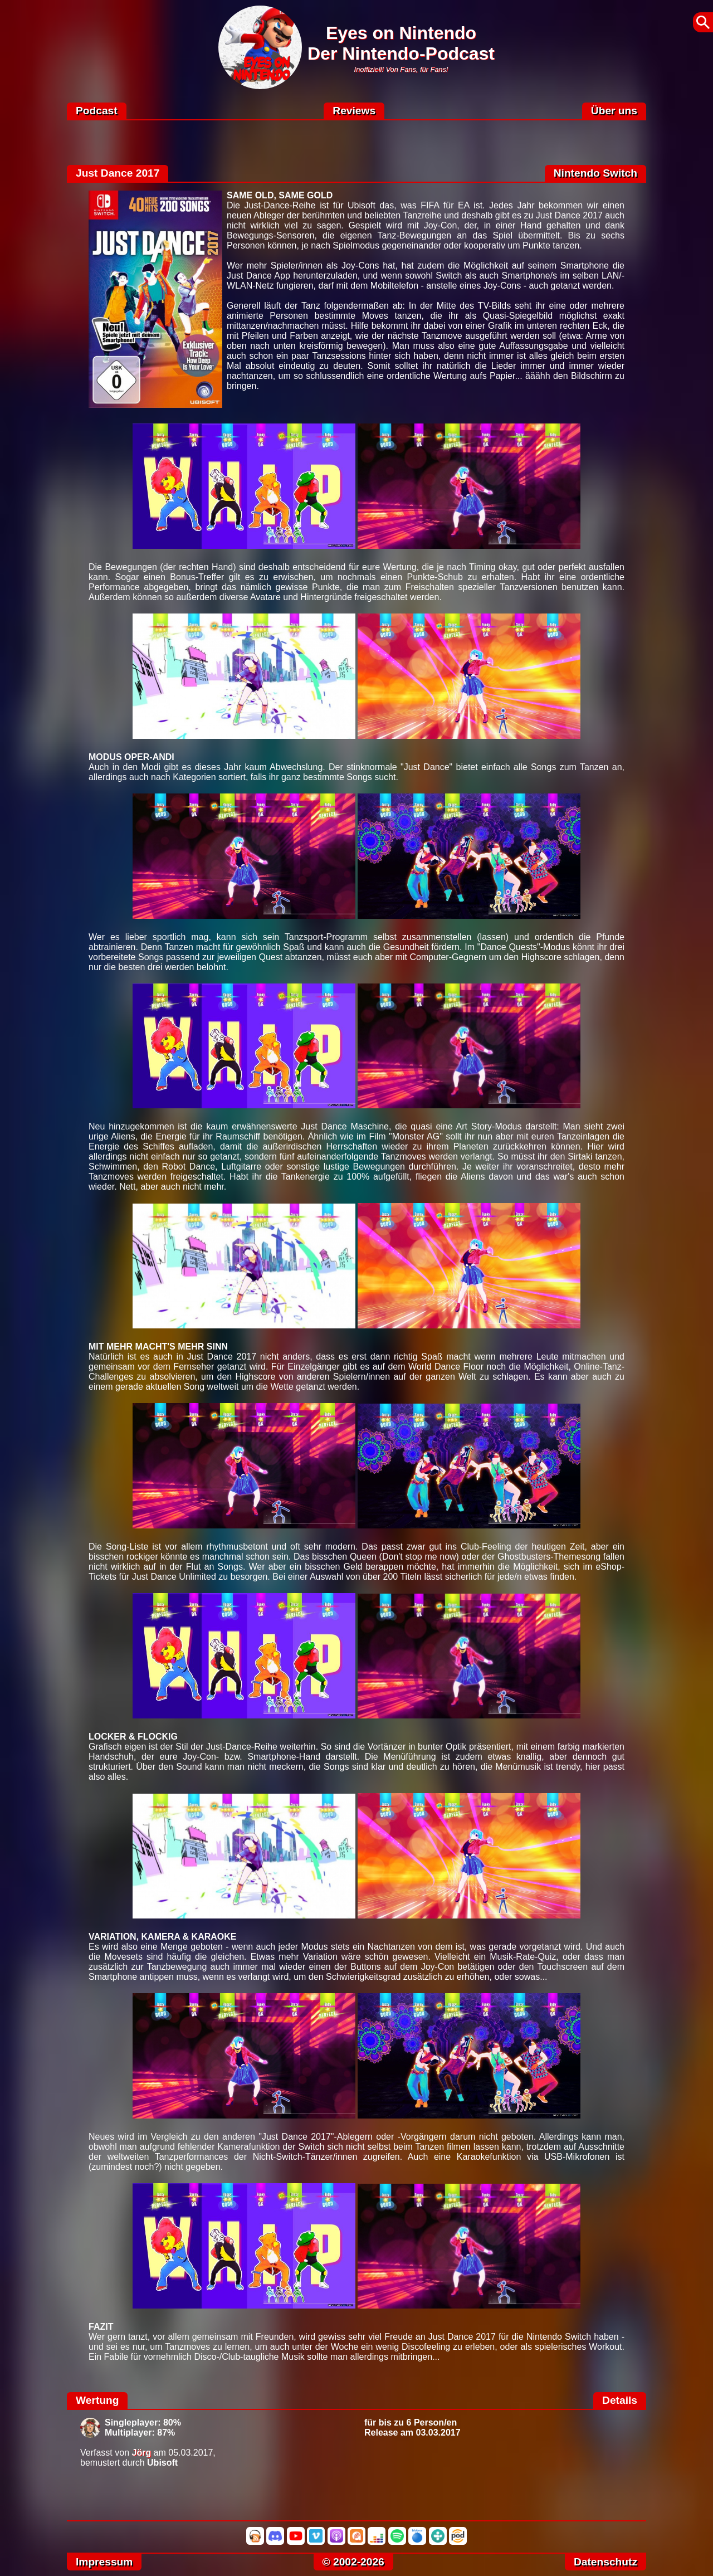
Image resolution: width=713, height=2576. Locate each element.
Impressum (104, 2562)
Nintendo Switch (595, 173)
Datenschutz (605, 2562)
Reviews (354, 110)
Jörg (142, 2452)
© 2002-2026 (353, 2562)
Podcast (97, 110)
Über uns (614, 110)
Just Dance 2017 (117, 173)
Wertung (97, 2400)
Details (619, 2400)
